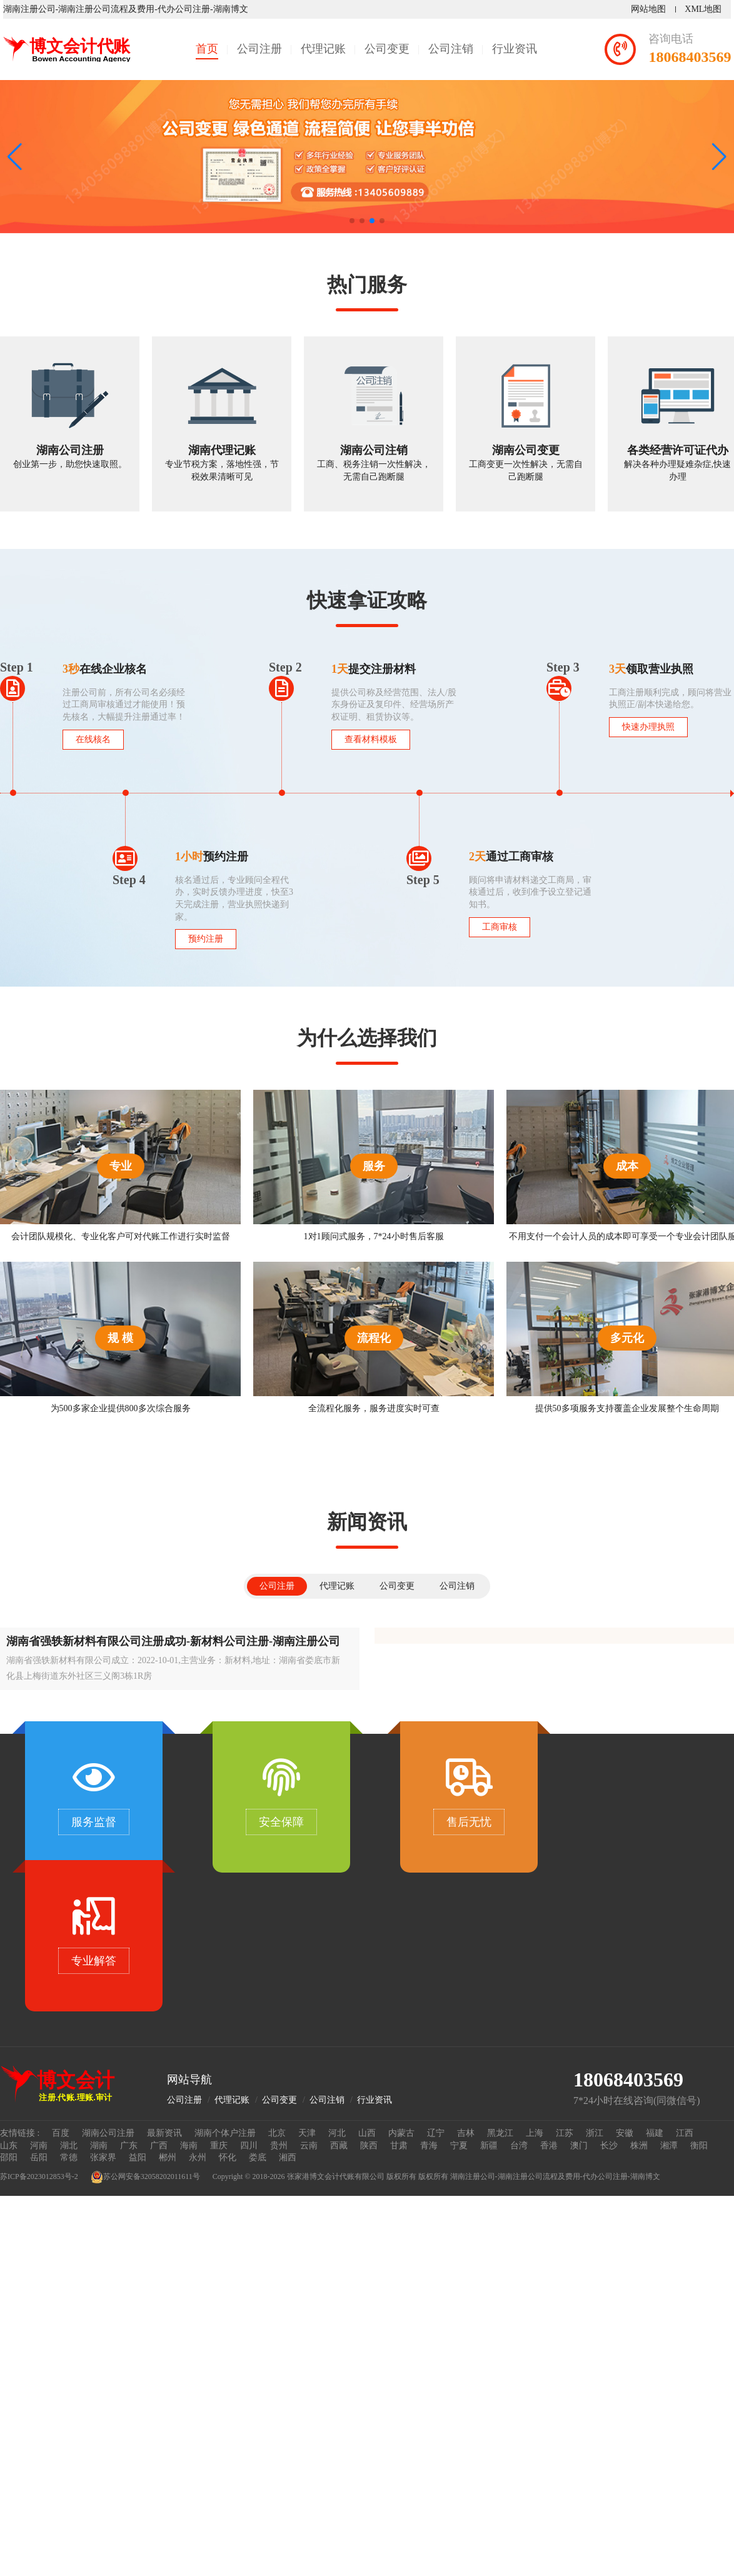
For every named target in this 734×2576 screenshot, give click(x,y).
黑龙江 (500, 2133)
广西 (159, 2145)
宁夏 (459, 2145)
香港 (549, 2145)
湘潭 (669, 2145)
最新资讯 (164, 2133)
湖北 (69, 2145)
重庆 (219, 2145)
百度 (60, 2133)
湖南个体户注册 (225, 2133)
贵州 (279, 2145)
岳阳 (39, 2157)
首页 (207, 49)
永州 (197, 2157)
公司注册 (259, 49)
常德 (69, 2157)
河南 (39, 2145)
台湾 (519, 2145)
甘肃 (399, 2145)
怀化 (227, 2157)
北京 (277, 2133)
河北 (337, 2133)
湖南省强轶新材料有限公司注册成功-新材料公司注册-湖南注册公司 (173, 1641)
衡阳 (699, 2145)
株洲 (639, 2145)
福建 (654, 2133)
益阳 (137, 2157)
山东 (9, 2145)
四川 (249, 2145)
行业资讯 (514, 49)
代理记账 (323, 49)
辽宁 (436, 2133)
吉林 (466, 2133)
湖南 (99, 2145)
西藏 (339, 2145)
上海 (534, 2133)
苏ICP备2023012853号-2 (39, 2176)
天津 (307, 2133)
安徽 (624, 2133)
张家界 (103, 2157)
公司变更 (387, 49)
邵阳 (9, 2157)
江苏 (564, 2133)
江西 (684, 2133)
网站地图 (651, 9)
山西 (367, 2133)
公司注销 (450, 49)
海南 (189, 2145)
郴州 (167, 2157)
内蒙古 (401, 2133)
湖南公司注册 (108, 2133)
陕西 (369, 2145)
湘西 (287, 2157)
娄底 (257, 2157)
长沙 (609, 2145)
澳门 (579, 2145)
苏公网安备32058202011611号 (145, 2177)
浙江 (594, 2133)
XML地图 (706, 9)
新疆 (489, 2145)
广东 (129, 2145)
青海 (429, 2145)
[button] (719, 157)
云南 (309, 2145)
